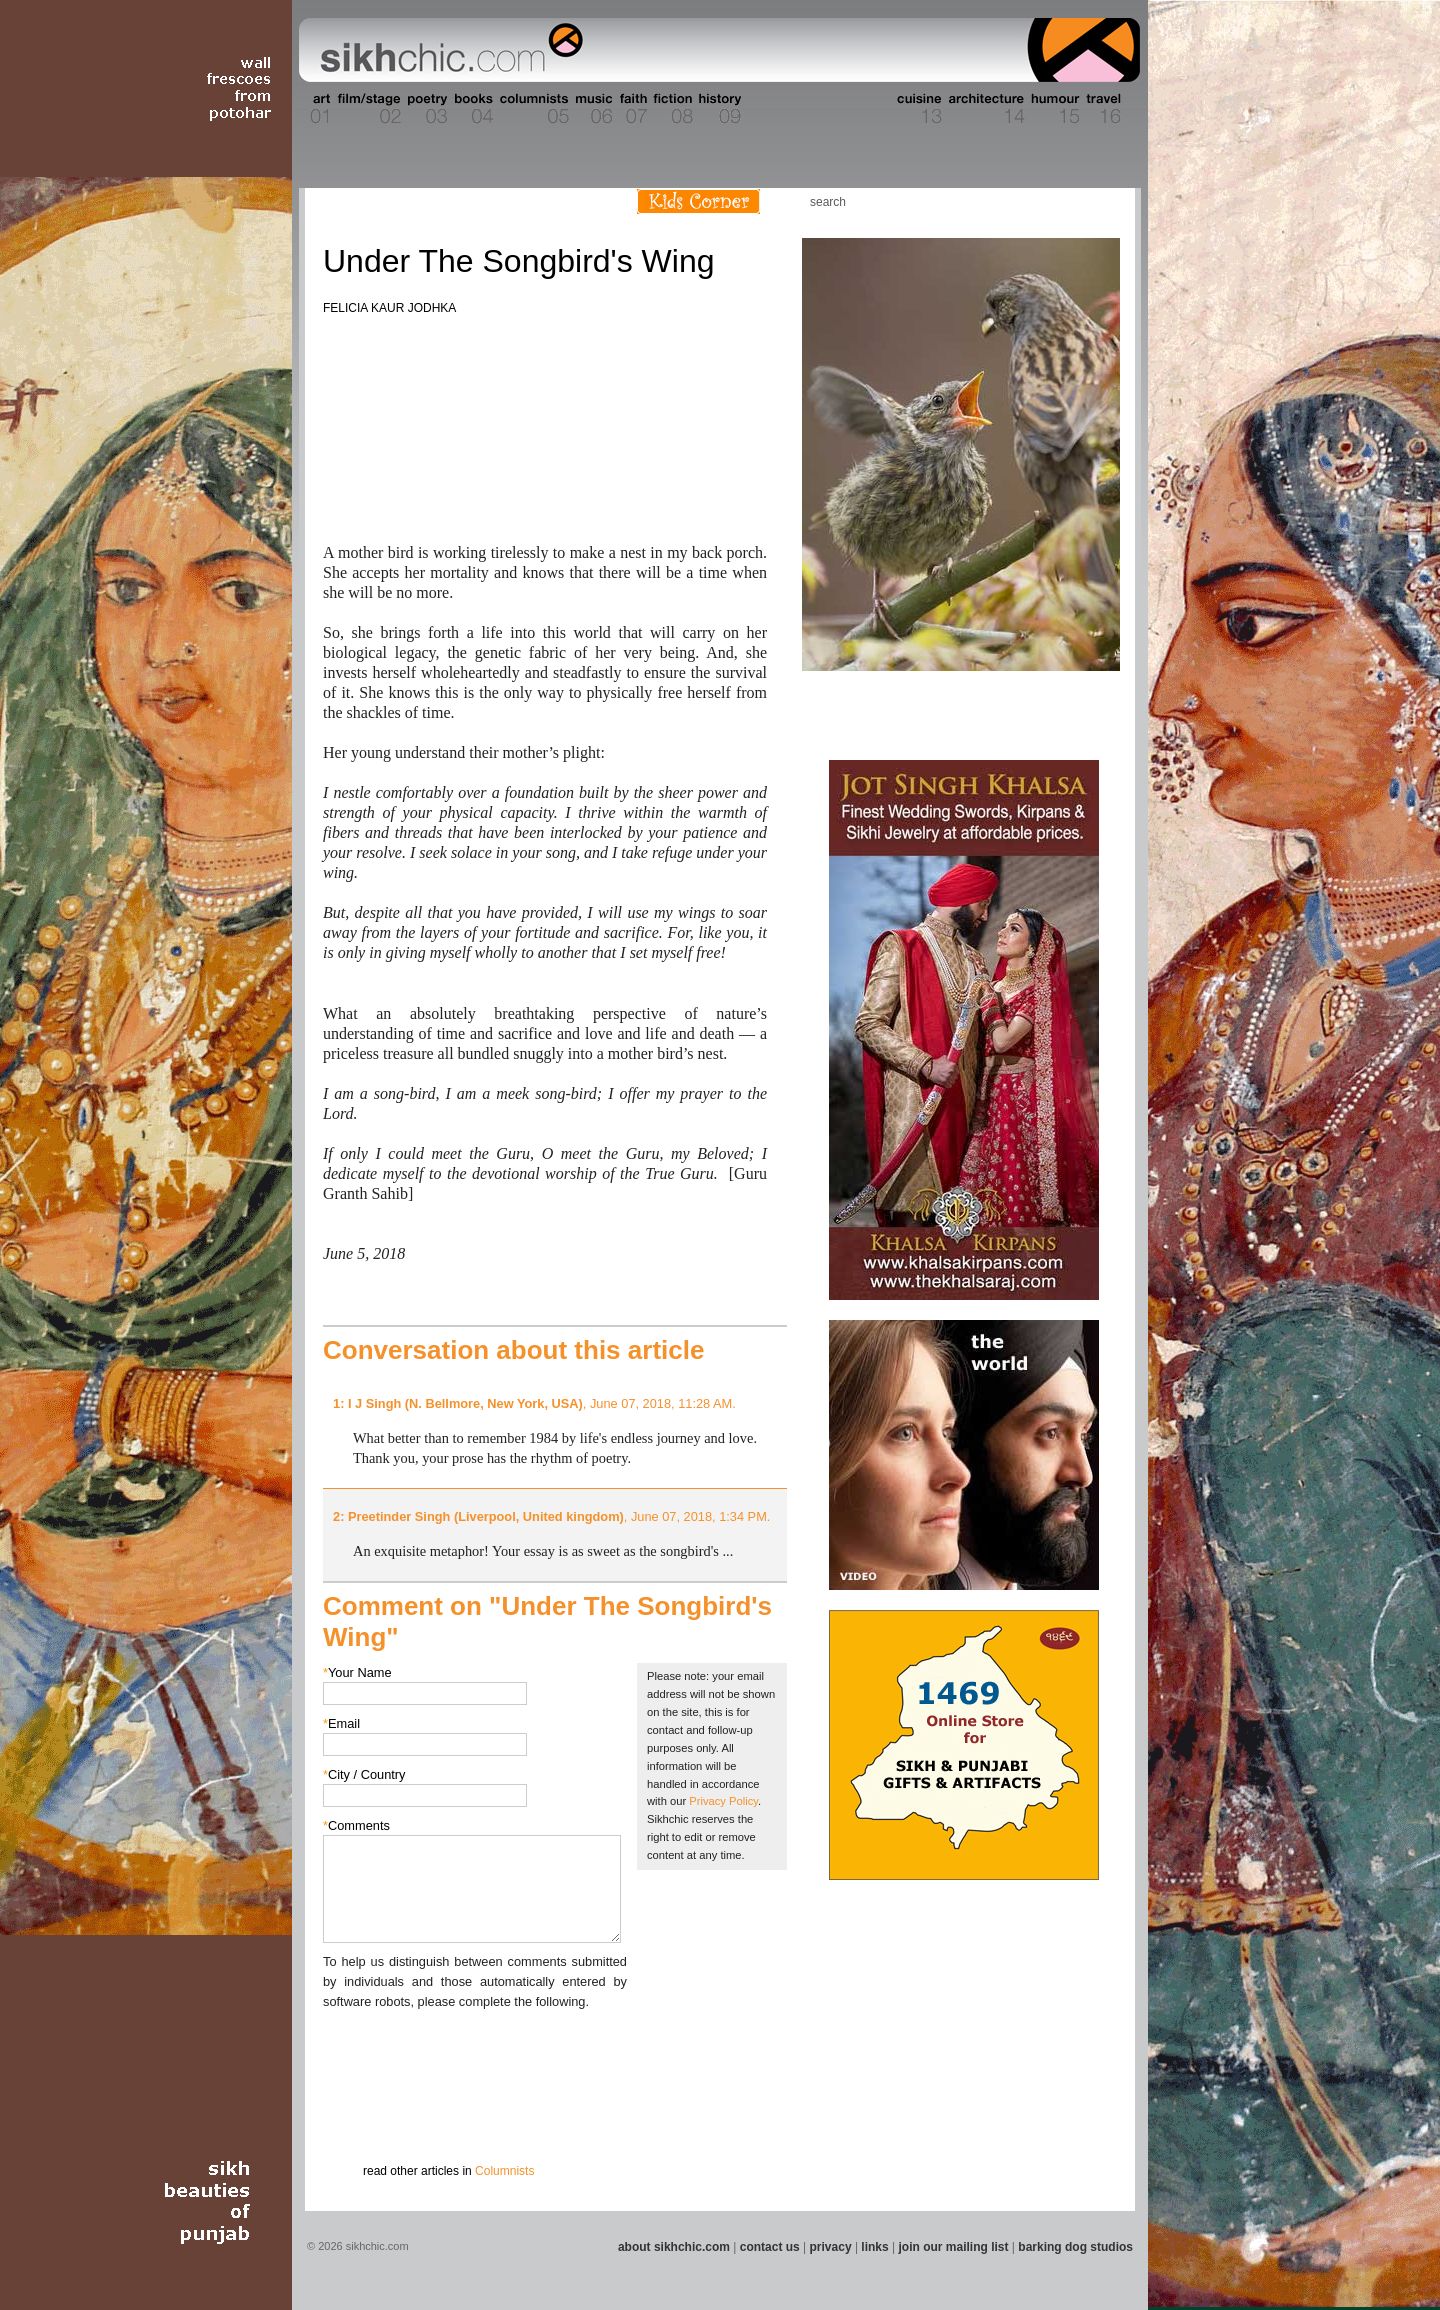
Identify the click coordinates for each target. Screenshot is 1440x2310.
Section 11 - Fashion (816, 109)
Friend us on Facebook (1039, 201)
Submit (354, 2116)
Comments (356, 1825)
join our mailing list (954, 2247)
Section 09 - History (718, 109)
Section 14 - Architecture (984, 109)
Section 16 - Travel (1101, 109)
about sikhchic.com (674, 2247)
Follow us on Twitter (1069, 201)
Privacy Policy (723, 1801)
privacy (831, 2247)
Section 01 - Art (315, 109)
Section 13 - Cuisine (918, 109)
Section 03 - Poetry (425, 109)
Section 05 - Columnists (533, 109)
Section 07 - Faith (631, 109)
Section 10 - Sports (766, 109)
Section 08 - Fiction (671, 109)
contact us (770, 2247)
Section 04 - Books (471, 109)
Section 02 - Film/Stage (367, 109)
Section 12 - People (868, 109)
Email (341, 1723)
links (874, 2247)
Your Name (357, 1672)
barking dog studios (1075, 2247)
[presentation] (475, 2051)
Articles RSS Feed (1099, 201)
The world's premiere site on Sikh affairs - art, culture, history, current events (447, 50)
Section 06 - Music (592, 109)
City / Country (364, 1774)
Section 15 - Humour (1054, 109)
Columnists (504, 2171)
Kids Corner (698, 201)
